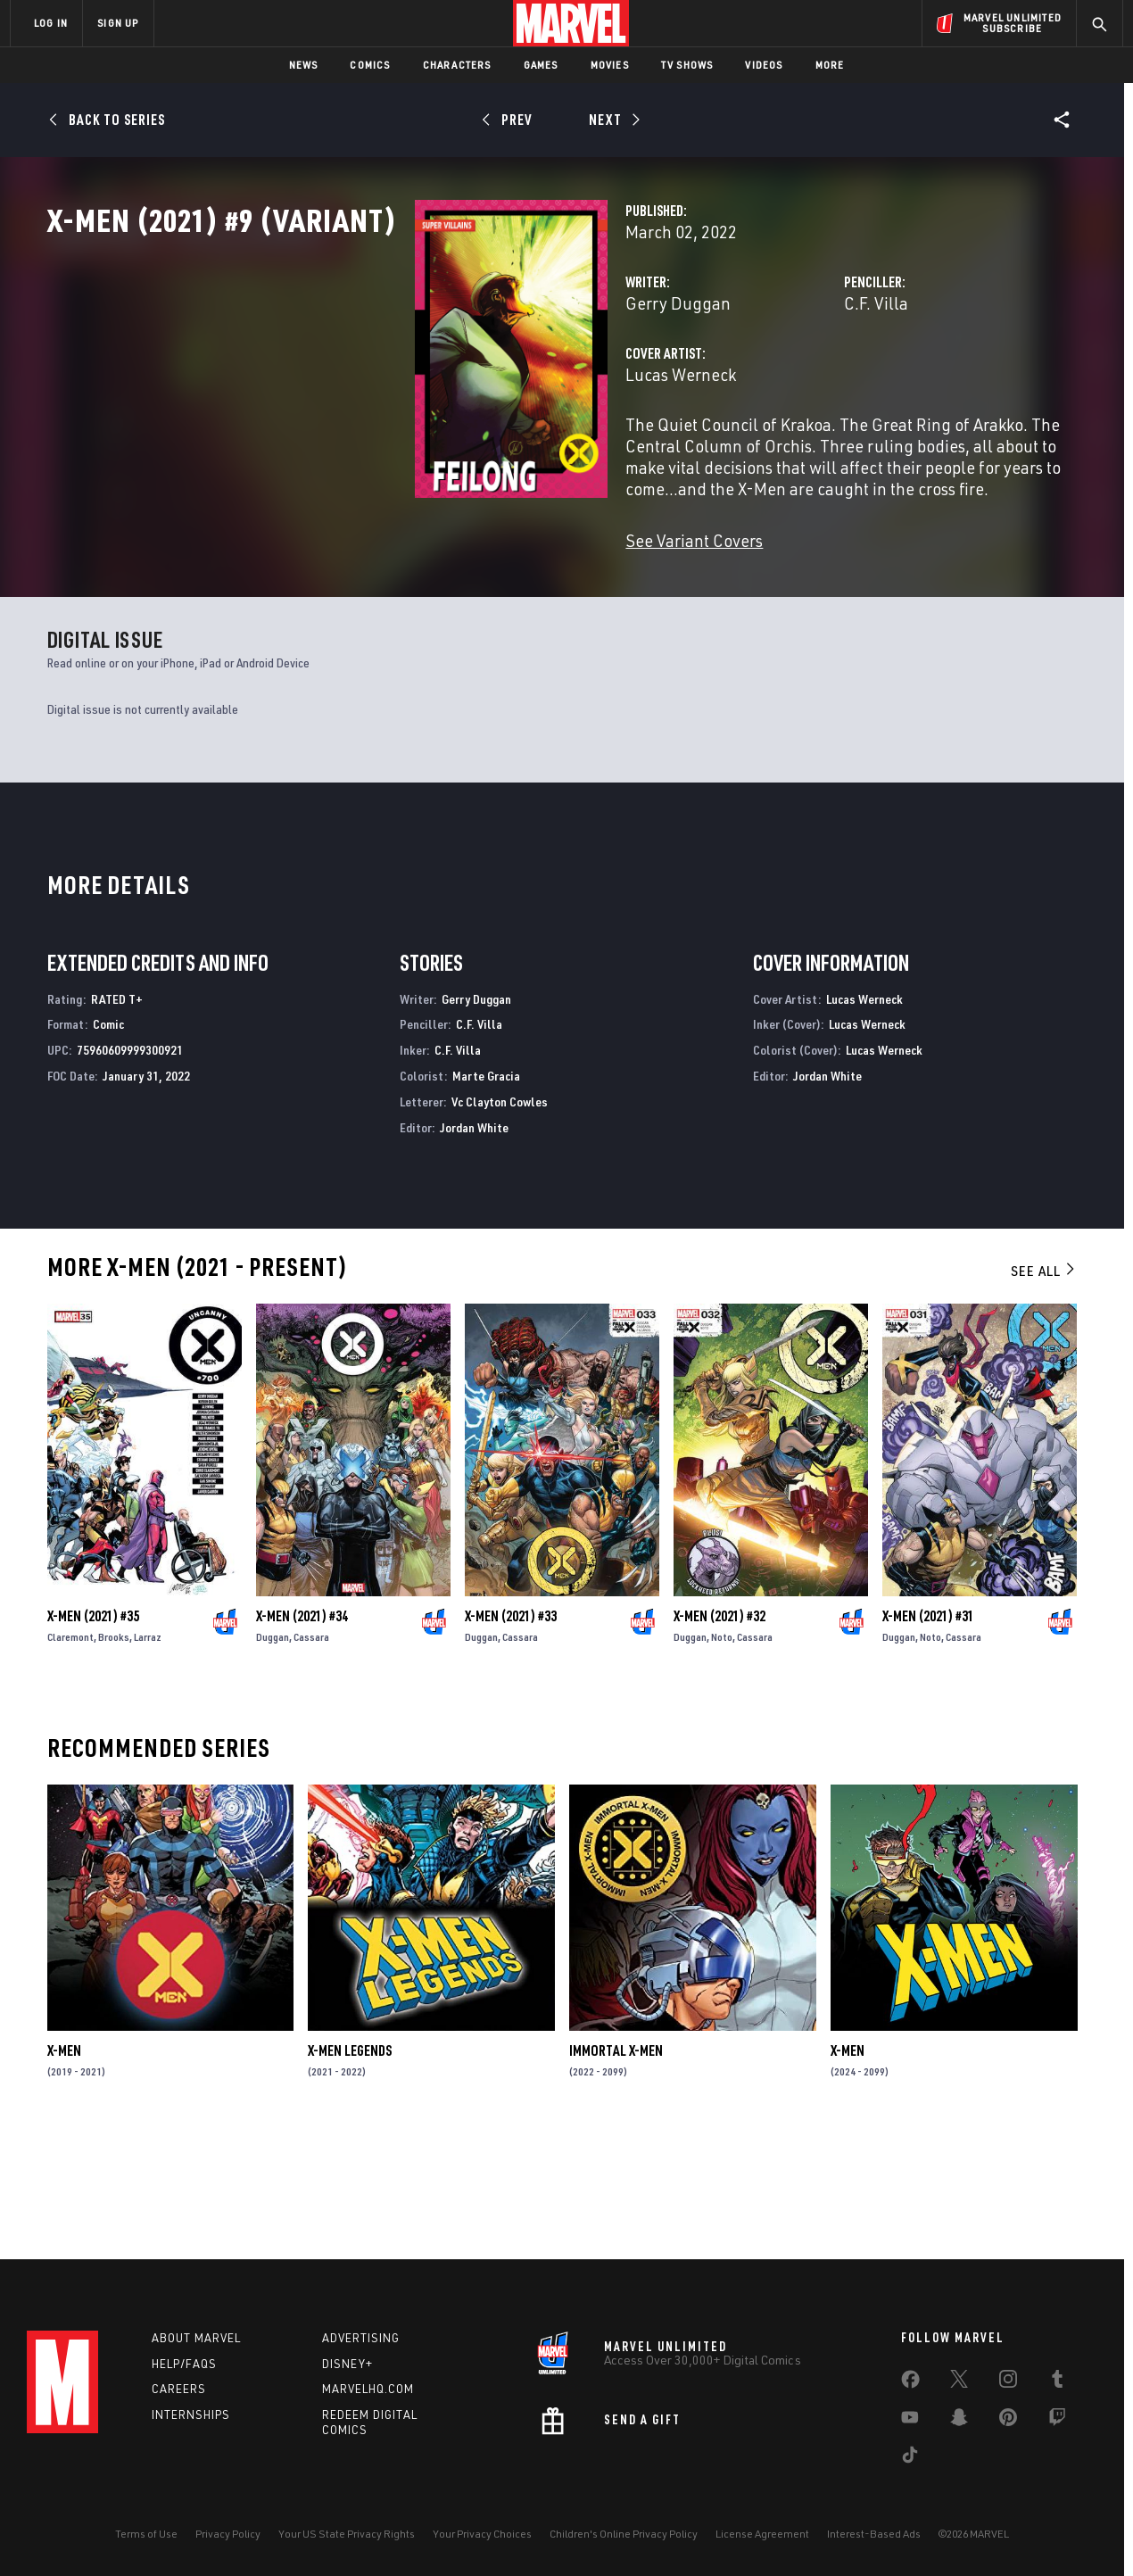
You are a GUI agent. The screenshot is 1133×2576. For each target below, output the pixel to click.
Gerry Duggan (421, 381)
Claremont (70, 1752)
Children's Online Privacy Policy (624, 2533)
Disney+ (347, 2364)
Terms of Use (146, 2533)
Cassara (311, 1752)
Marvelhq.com (368, 2388)
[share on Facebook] (910, 2383)
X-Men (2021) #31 (928, 1731)
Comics (370, 64)
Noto (721, 1752)
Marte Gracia (486, 1190)
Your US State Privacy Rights (346, 2533)
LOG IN (51, 22)
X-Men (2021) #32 (719, 1731)
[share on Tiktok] (910, 2458)
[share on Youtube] (910, 2421)
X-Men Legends (350, 2165)
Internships (191, 2414)
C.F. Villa (747, 381)
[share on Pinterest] (1008, 2421)
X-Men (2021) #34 (302, 1731)
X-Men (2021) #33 (511, 1731)
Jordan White (474, 1241)
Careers (179, 2388)
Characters (457, 64)
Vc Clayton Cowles (499, 1216)
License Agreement (762, 2533)
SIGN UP (117, 22)
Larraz (147, 1752)
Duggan (272, 1752)
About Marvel (196, 2338)
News (303, 64)
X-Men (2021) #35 (93, 1731)
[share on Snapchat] (959, 2421)
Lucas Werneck (423, 453)
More (830, 64)
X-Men (64, 2165)
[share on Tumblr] (1057, 2382)
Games (541, 64)
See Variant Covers (437, 597)
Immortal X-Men (616, 2165)
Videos (763, 64)
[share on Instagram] (1008, 2382)
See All (1044, 1386)
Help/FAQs (184, 2364)
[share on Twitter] (959, 2382)
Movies (610, 64)
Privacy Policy (228, 2533)
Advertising (361, 2338)
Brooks (113, 1752)
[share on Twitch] (1057, 2421)
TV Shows (687, 64)
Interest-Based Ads (874, 2533)
